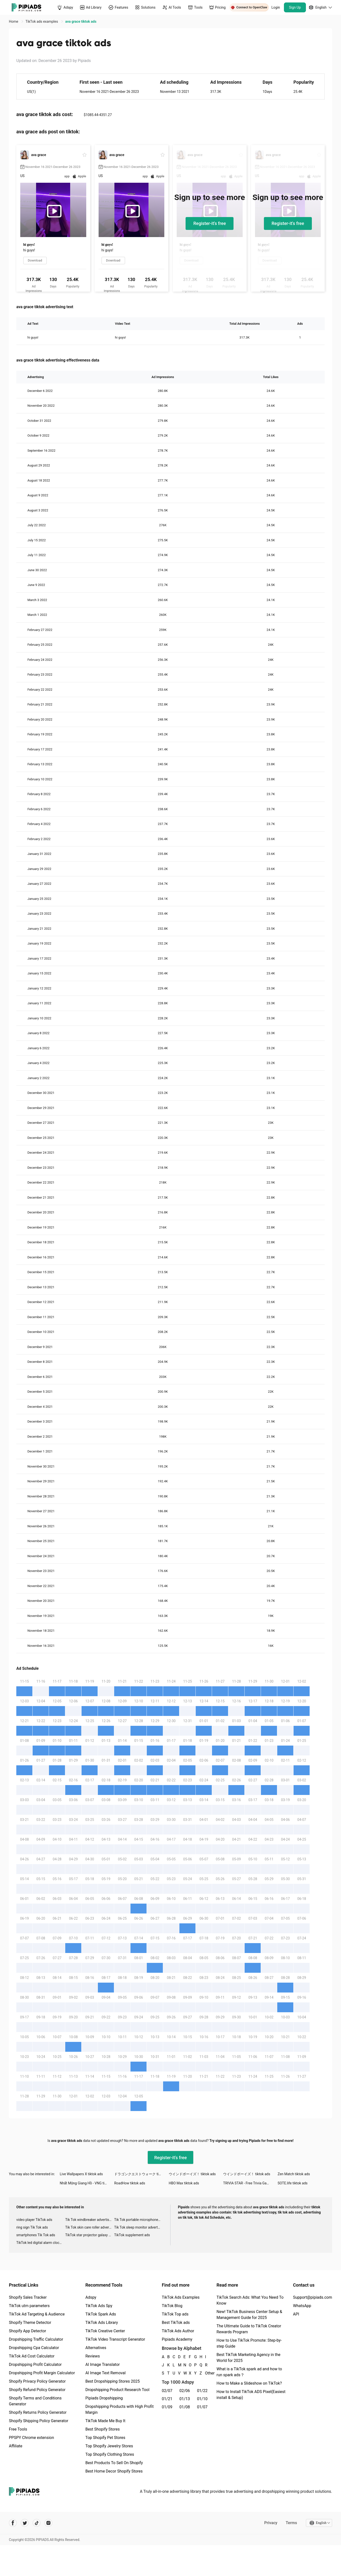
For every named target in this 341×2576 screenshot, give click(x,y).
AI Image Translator (102, 2364)
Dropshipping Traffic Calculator (36, 2339)
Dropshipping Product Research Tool (117, 2389)
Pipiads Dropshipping (104, 2398)
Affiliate (15, 2446)
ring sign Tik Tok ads (32, 2227)
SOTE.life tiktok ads (293, 2183)
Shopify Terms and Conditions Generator (35, 2401)
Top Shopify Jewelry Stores (109, 2446)
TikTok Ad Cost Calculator (31, 2356)
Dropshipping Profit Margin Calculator (42, 2373)
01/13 (184, 2398)
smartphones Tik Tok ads (35, 2235)
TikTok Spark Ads (100, 2314)
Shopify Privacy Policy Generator (37, 2381)
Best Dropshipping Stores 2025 (112, 2381)
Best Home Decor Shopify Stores (114, 2471)
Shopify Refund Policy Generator (37, 2389)
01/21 (167, 2398)
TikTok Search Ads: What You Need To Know (249, 2300)
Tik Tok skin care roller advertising (89, 2227)
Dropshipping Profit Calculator (35, 2364)
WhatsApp (302, 2305)
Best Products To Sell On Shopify (114, 2462)
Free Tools (18, 2429)
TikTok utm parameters (29, 2305)
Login (276, 7)
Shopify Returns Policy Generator (37, 2412)
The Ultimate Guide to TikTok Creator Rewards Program (248, 2329)
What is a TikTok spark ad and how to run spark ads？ (249, 2372)
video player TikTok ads (34, 2220)
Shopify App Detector (27, 2331)
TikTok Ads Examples (181, 2297)
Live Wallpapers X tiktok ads (81, 2174)
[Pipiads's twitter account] (25, 2523)
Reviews (92, 2356)
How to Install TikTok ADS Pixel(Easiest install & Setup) (250, 2394)
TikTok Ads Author (178, 2331)
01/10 (202, 2398)
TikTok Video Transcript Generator (115, 2339)
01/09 (167, 2407)
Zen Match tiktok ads (294, 2174)
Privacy (270, 2522)
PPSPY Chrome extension (31, 2437)
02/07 (167, 2390)
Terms (291, 2522)
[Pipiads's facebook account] (13, 2523)
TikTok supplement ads (132, 2235)
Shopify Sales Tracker (28, 2297)
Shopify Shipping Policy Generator (38, 2420)
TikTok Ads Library (101, 2322)
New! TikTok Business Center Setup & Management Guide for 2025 (249, 2314)
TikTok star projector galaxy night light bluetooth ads (89, 2235)
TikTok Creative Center (105, 2331)
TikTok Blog (172, 2305)
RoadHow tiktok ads (129, 2183)
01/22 (202, 2390)
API (296, 2314)
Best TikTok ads (176, 2322)
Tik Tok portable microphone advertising (138, 2220)
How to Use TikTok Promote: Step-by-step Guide (249, 2343)
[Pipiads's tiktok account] (37, 2523)
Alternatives (95, 2347)
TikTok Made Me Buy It (105, 2420)
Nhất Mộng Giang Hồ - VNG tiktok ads (87, 2183)
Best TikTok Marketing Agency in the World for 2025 (248, 2357)
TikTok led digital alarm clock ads (40, 2243)
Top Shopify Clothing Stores (109, 2454)
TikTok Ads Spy (98, 2305)
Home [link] (14, 21)
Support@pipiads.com (312, 2297)
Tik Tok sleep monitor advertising (138, 2227)
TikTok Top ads (175, 2314)
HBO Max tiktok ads (184, 2183)
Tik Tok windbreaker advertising (89, 2220)
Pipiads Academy (177, 2339)
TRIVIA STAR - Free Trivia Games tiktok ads (250, 2183)
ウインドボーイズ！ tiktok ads (192, 2174)
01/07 (202, 2407)
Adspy (90, 2297)
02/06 (184, 2390)
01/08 (184, 2407)
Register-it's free (209, 223)
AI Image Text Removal (105, 2373)
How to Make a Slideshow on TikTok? (249, 2383)
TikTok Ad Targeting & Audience (37, 2314)
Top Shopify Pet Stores (105, 2437)
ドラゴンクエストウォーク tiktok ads (141, 2174)
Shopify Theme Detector (30, 2322)
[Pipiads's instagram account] (48, 2523)
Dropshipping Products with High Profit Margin (119, 2409)
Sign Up (295, 7)
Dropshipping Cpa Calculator (34, 2347)
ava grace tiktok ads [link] (80, 21)
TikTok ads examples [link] (42, 21)
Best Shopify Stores (102, 2429)
